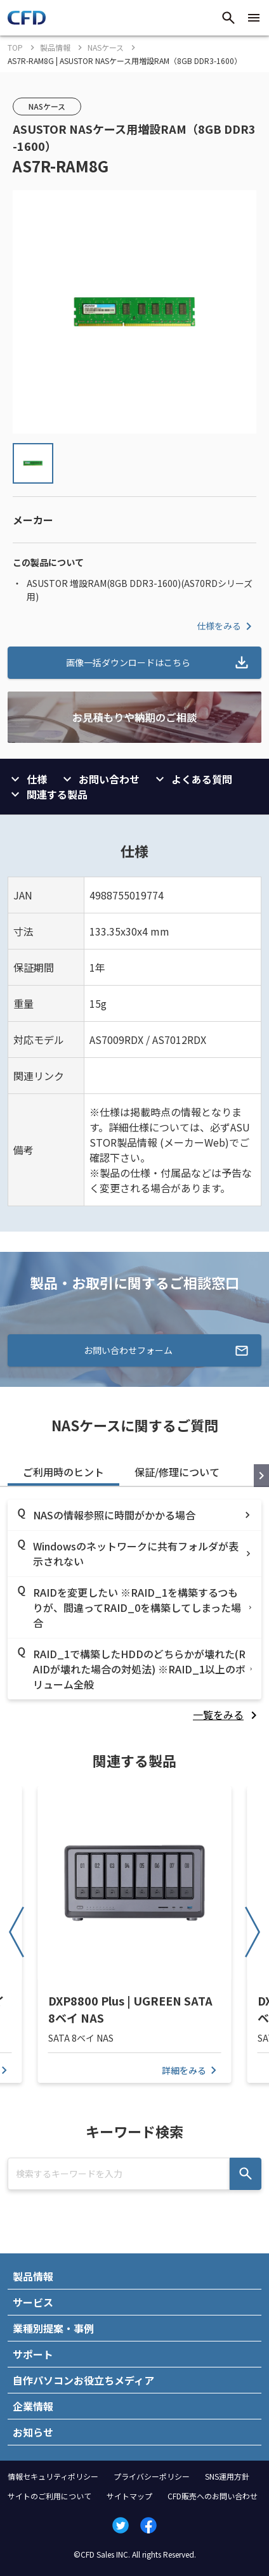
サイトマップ (129, 2495)
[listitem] (227, 1714)
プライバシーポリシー (152, 2476)
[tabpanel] (134, 1611)
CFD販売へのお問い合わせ (212, 2495)
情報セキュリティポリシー (53, 2476)
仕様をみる (226, 626)
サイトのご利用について (49, 2495)
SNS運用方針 (227, 2476)
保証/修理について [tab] (177, 1471)
